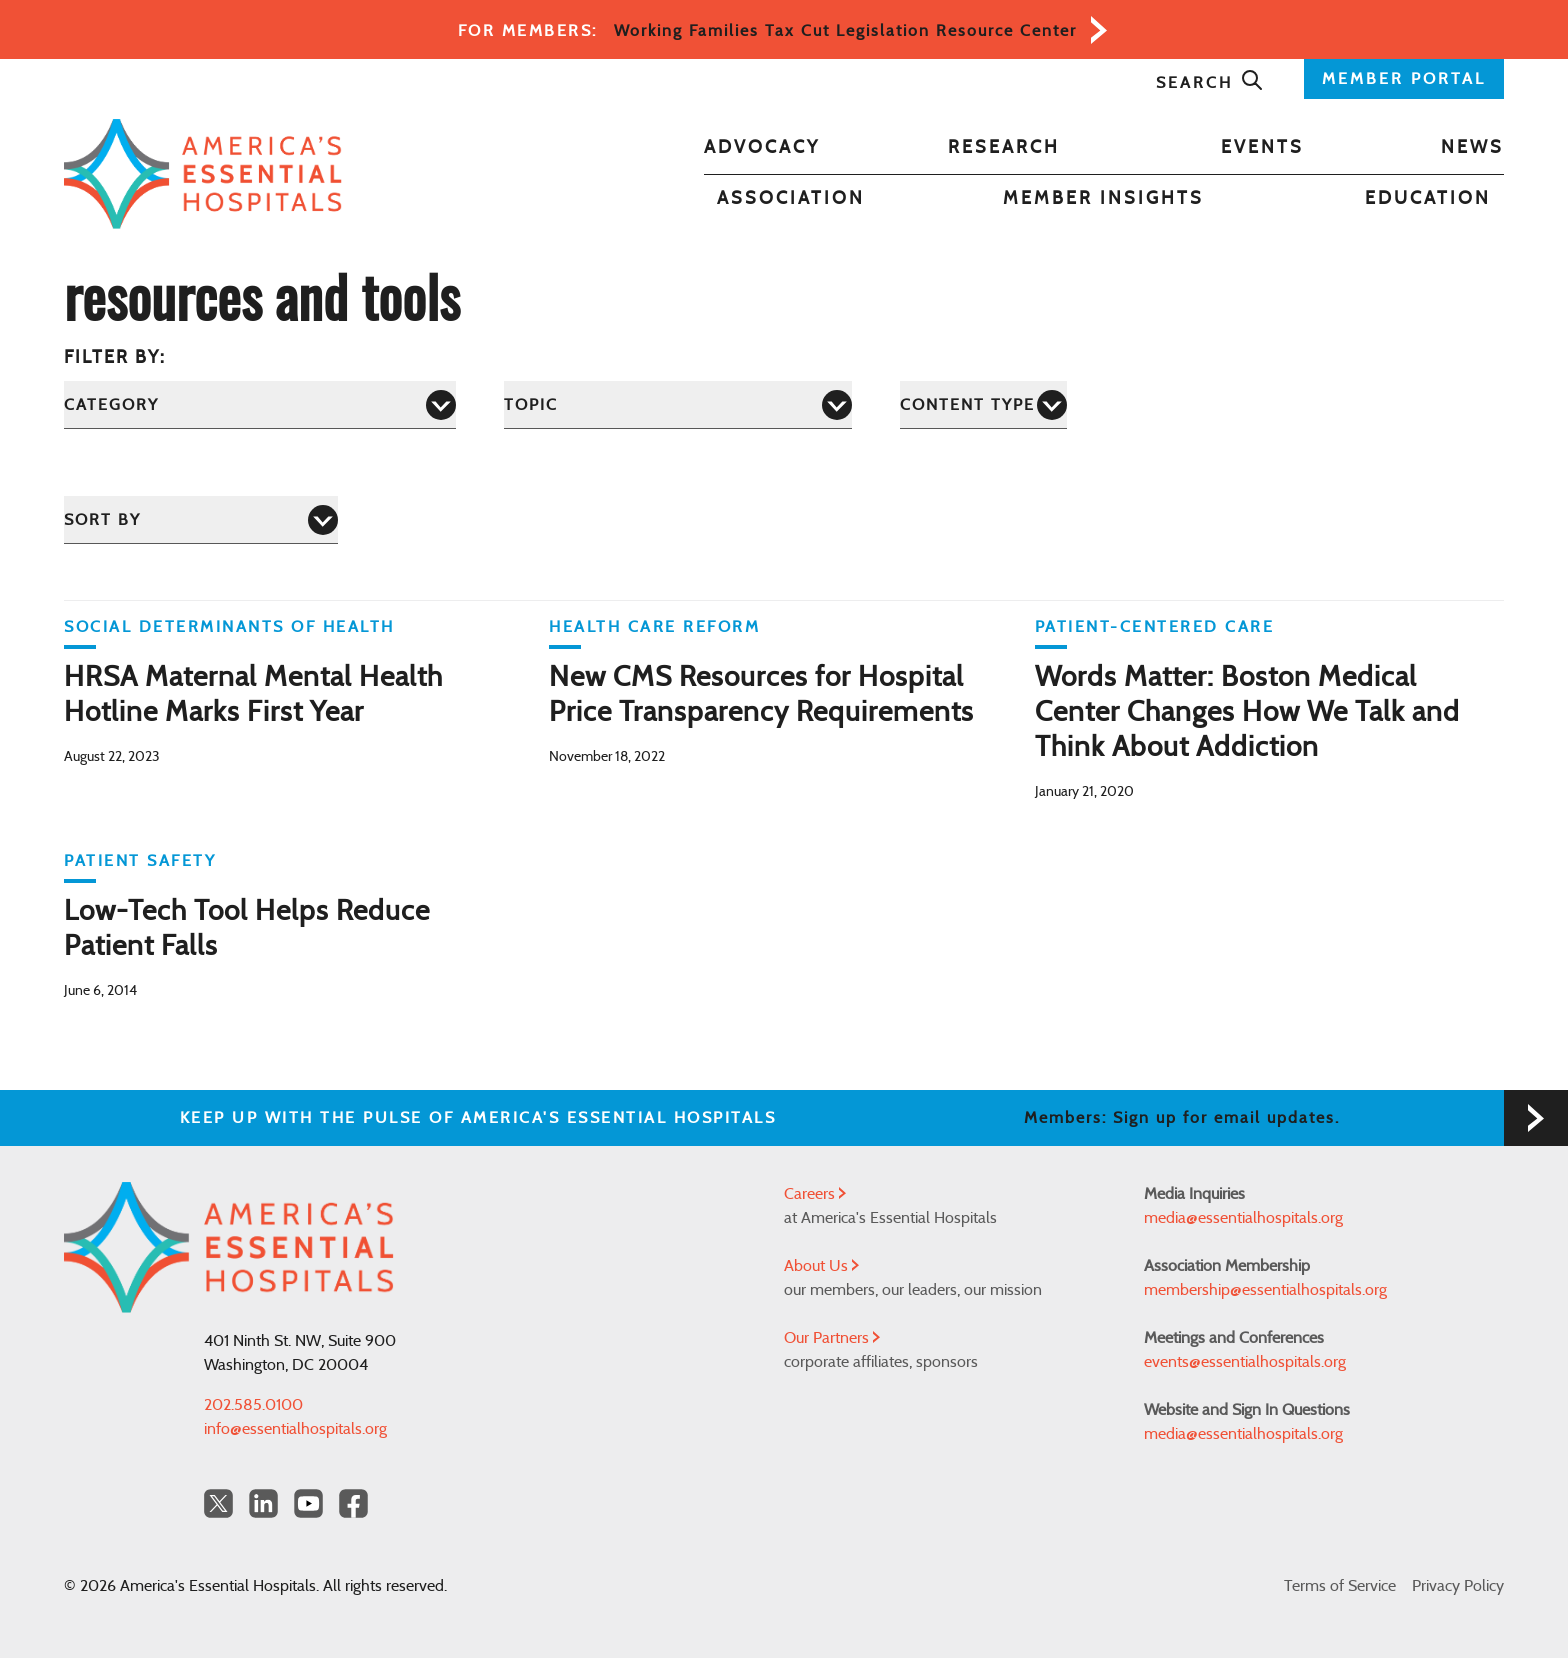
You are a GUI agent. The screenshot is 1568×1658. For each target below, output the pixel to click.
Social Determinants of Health (229, 627)
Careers (815, 1194)
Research (1004, 148)
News (1472, 148)
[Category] (260, 404)
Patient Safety (140, 861)
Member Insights (1103, 199)
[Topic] (678, 404)
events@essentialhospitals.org (1245, 1362)
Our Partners (832, 1338)
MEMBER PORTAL (1404, 79)
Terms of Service (1340, 1586)
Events (1262, 148)
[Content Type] (983, 404)
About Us (821, 1266)
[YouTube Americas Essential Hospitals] (308, 1503)
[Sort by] (201, 519)
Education (1428, 199)
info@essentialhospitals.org (295, 1429)
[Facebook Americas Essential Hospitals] (353, 1503)
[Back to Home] (203, 174)
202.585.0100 (253, 1405)
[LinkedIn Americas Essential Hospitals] (263, 1503)
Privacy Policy (1458, 1586)
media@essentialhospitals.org (1243, 1218)
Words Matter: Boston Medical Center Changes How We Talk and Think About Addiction (1247, 713)
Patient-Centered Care (1155, 627)
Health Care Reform (654, 627)
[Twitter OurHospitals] (218, 1503)
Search (1210, 83)
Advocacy (762, 148)
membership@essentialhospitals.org (1265, 1290)
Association (791, 199)
